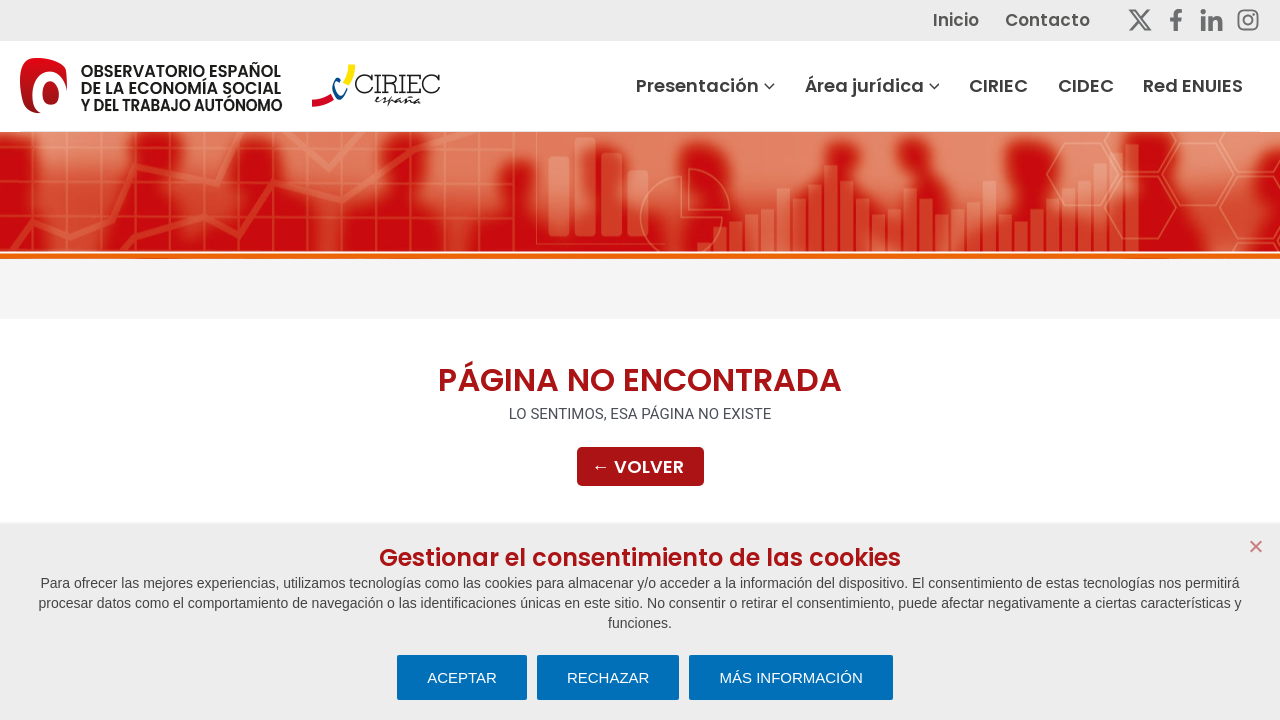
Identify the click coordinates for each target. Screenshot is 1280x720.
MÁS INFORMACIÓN (790, 677)
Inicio (975, 20)
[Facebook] (1176, 20)
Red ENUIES (1210, 85)
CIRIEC (1018, 85)
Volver (638, 467)
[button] (790, 86)
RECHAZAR (608, 677)
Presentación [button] (728, 86)
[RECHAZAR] (1255, 546)
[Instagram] (1248, 20)
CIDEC (1104, 85)
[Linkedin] (1211, 20)
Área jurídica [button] (893, 86)
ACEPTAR (462, 677)
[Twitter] (1140, 20)
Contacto (1064, 20)
